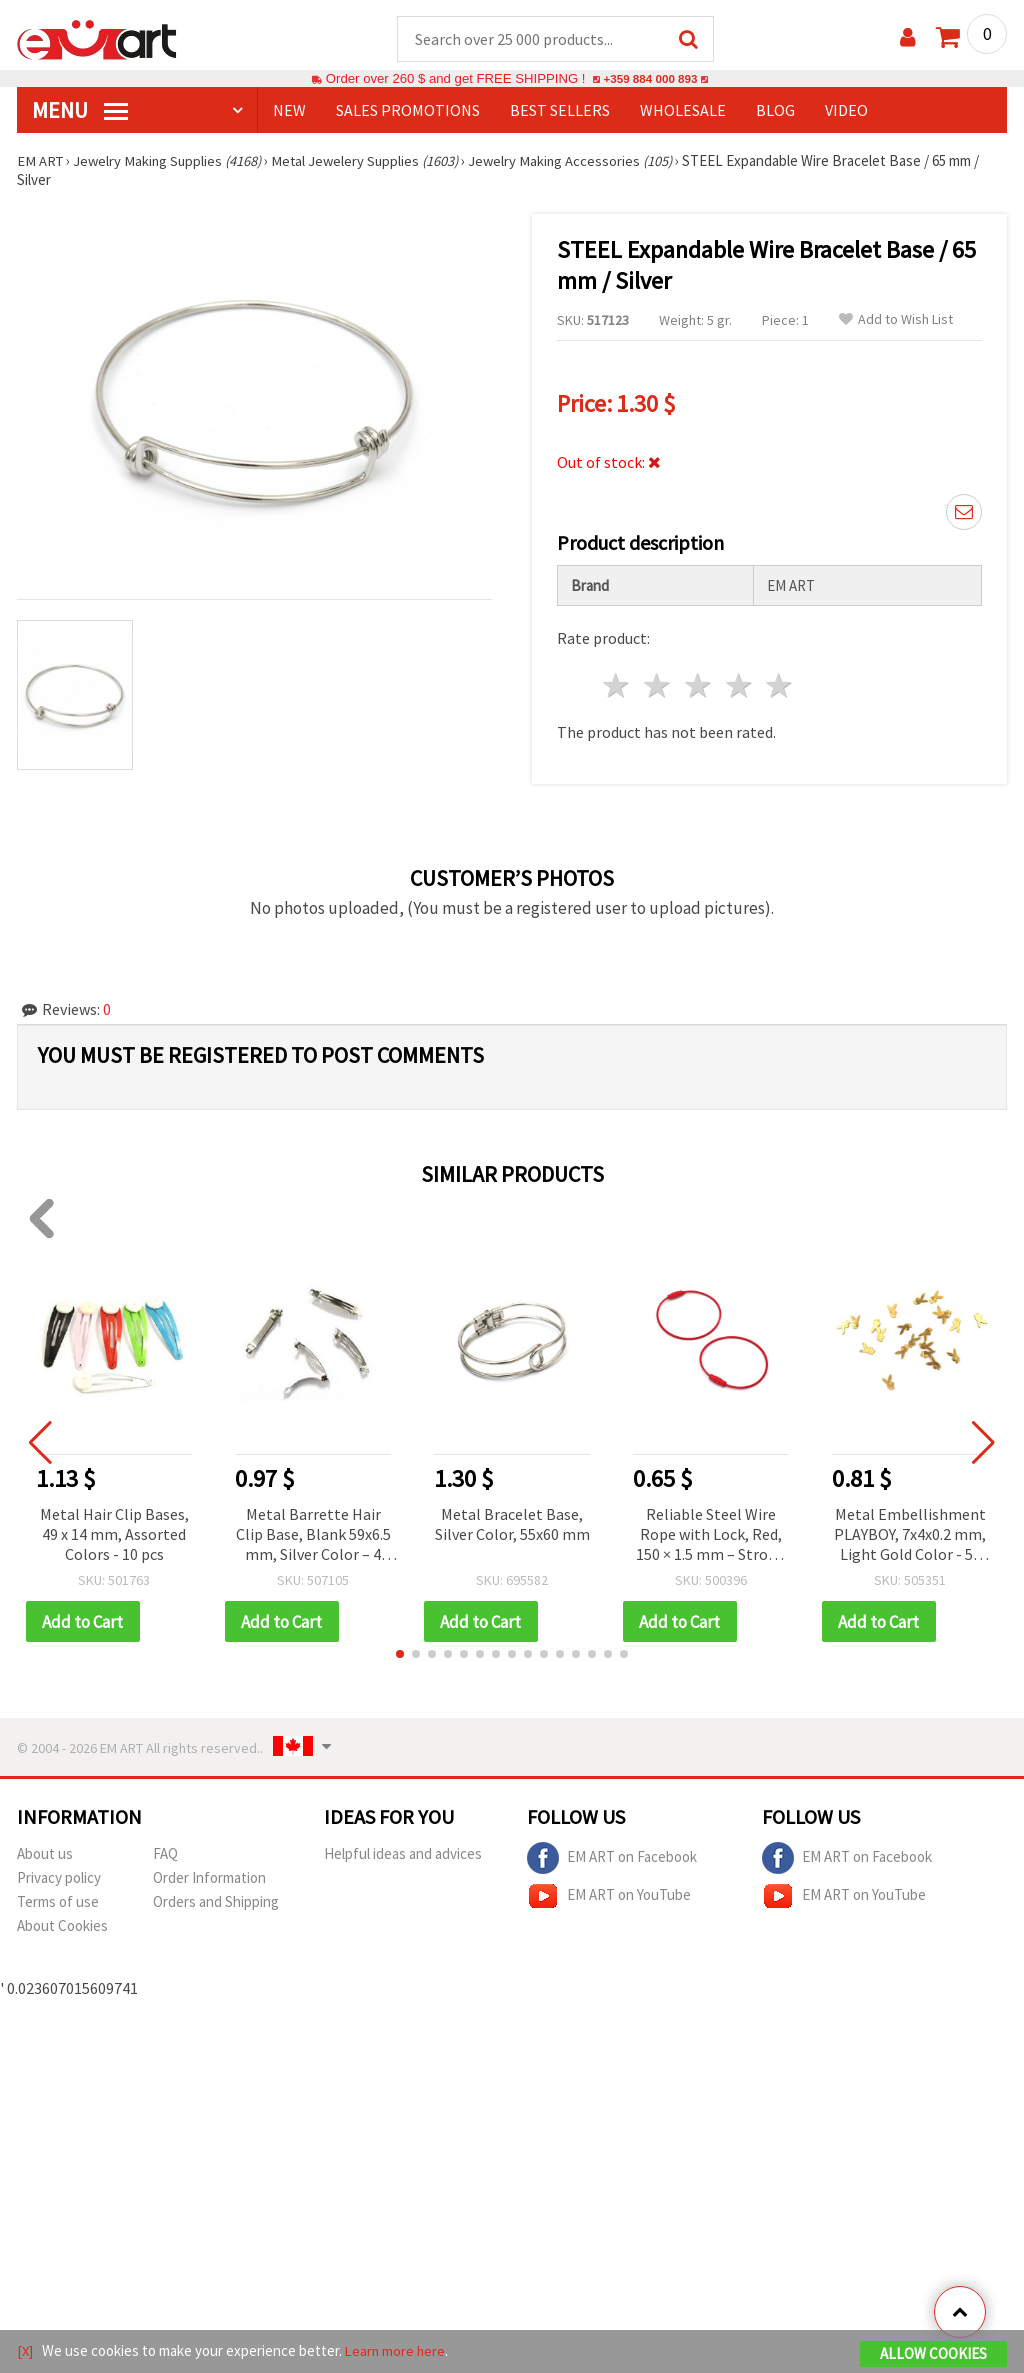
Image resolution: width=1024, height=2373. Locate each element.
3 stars (698, 686)
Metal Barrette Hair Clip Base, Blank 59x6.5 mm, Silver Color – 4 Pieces (313, 1536)
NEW (289, 111)
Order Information (209, 1879)
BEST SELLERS (560, 111)
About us (45, 1855)
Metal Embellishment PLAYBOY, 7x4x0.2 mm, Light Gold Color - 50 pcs (910, 1536)
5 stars (780, 686)
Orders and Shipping (216, 1903)
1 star (617, 686)
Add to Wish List (896, 320)
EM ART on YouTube (609, 1898)
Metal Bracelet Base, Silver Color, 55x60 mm (512, 1525)
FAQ (165, 1855)
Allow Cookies (933, 2354)
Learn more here (397, 2351)
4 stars (739, 686)
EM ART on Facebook (612, 1860)
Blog (775, 111)
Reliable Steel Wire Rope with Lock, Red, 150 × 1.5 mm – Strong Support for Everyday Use (711, 1536)
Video (846, 111)
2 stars (658, 686)
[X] (25, 2351)
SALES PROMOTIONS (408, 111)
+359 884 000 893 (650, 79)
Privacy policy (59, 1879)
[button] (400, 1656)
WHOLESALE (683, 111)
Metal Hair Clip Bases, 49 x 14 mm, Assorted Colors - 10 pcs (114, 1535)
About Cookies (62, 1927)
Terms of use (58, 1903)
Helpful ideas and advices (403, 1855)
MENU (80, 111)
